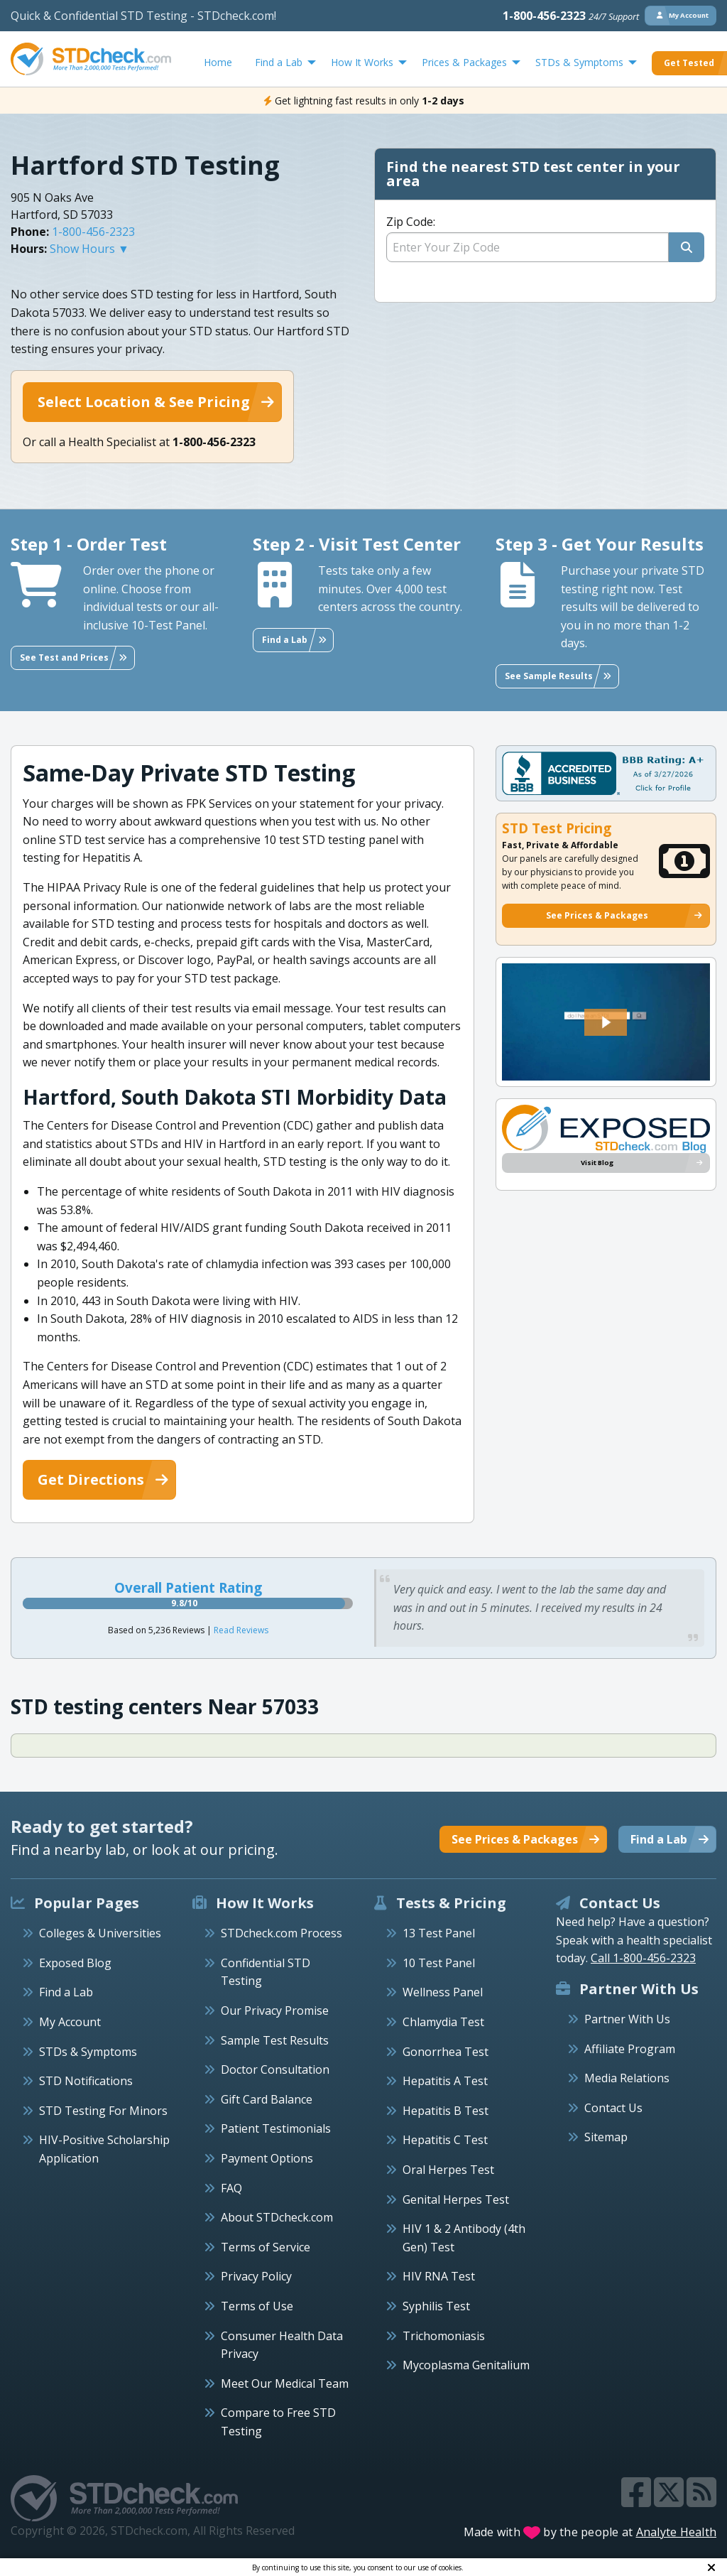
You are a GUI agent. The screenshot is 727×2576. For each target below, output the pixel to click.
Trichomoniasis (444, 2336)
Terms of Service (265, 2247)
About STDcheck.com (277, 2217)
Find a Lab (66, 1992)
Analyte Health (676, 2532)
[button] (605, 1022)
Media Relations (626, 2078)
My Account (70, 2022)
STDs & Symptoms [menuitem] (579, 62)
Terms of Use (257, 2306)
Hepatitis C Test (445, 2140)
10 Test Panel (439, 1963)
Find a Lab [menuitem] (278, 62)
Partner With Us (627, 2019)
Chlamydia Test (443, 2022)
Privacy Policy (256, 2276)
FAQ (231, 2188)
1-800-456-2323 (571, 15)
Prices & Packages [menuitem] (464, 62)
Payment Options (267, 2158)
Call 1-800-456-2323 (643, 1958)
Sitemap (606, 2137)
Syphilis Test (436, 2306)
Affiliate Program (629, 2049)
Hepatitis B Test (445, 2110)
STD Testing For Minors (103, 2110)
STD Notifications (86, 2081)
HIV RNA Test (439, 2276)
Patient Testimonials (276, 2128)
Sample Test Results (275, 2040)
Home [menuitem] (218, 62)
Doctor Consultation (275, 2069)
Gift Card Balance (266, 2099)
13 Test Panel (439, 1933)
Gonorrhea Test (445, 2052)
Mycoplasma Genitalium (466, 2365)
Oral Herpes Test (448, 2169)
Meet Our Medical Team (285, 2383)
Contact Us (613, 2108)
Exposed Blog (75, 1963)
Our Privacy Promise (275, 2010)
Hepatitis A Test (445, 2081)
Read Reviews (241, 1630)
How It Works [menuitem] (362, 62)
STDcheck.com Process (281, 1933)
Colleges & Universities (100, 1933)
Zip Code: (410, 221)
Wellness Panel (443, 1992)
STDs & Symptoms (88, 2052)
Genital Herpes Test (456, 2199)
